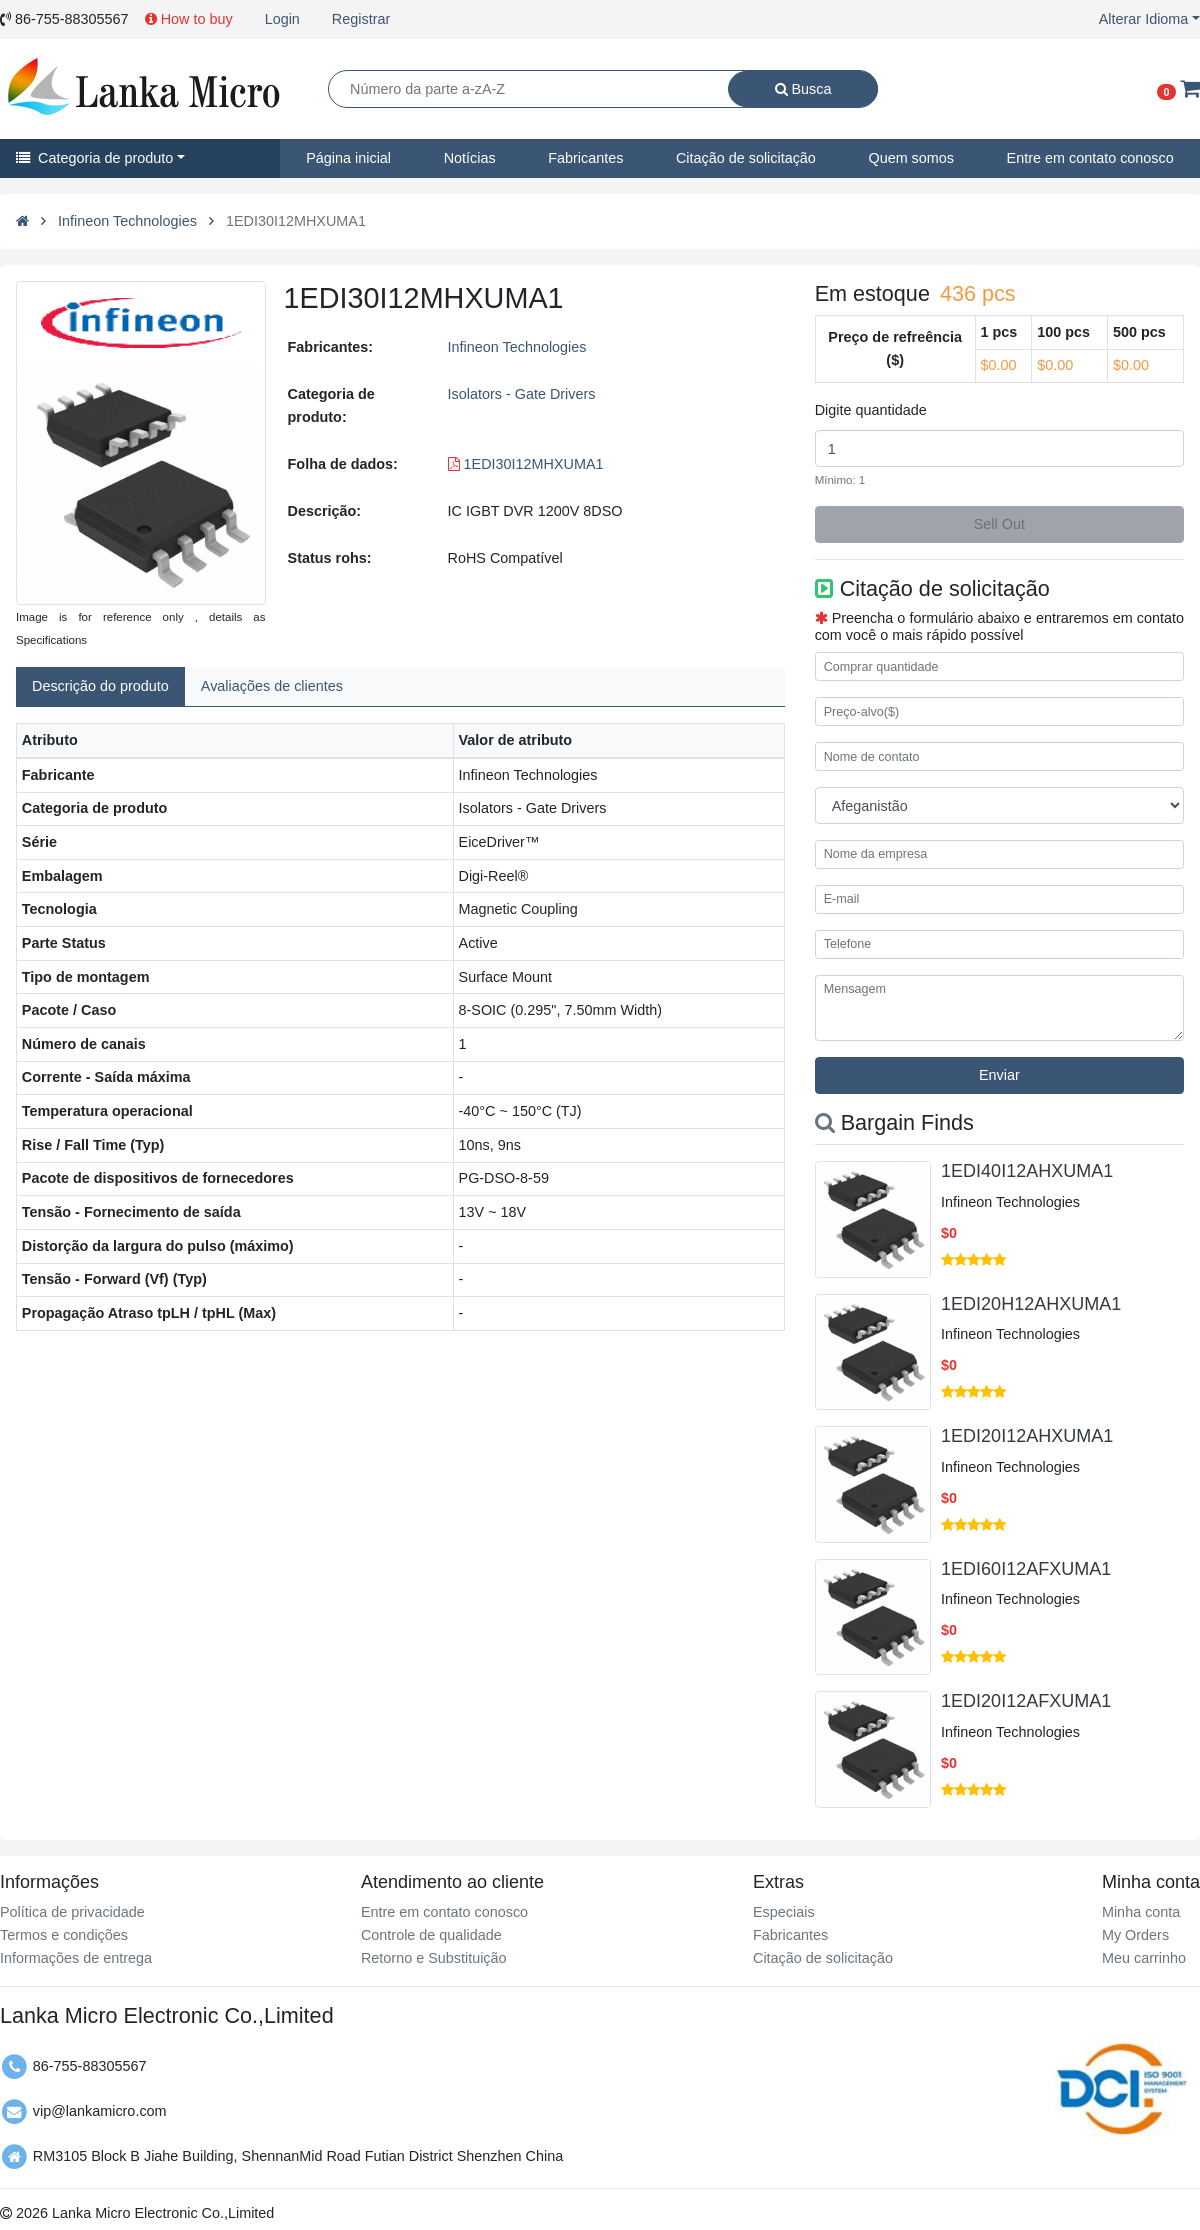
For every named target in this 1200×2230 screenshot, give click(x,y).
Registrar (361, 19)
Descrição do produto (100, 686)
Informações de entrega (76, 1958)
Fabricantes (585, 158)
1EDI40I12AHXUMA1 (1027, 1171)
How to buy (189, 19)
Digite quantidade (871, 410)
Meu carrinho (1144, 1958)
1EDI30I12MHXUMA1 (526, 464)
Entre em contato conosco (444, 1912)
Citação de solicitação (746, 158)
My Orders (1135, 1935)
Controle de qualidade (431, 1935)
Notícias (470, 158)
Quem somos (911, 158)
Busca (803, 89)
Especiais (784, 1912)
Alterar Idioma (1144, 19)
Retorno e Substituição (434, 1958)
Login (282, 19)
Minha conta (1141, 1912)
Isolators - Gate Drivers (522, 394)
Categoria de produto (94, 158)
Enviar (999, 1075)
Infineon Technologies (127, 221)
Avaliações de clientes (272, 686)
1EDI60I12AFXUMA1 (1026, 1569)
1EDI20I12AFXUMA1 (1026, 1701)
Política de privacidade (72, 1912)
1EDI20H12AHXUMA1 (1031, 1304)
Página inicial (348, 158)
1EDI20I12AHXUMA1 (1027, 1436)
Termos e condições (64, 1935)
